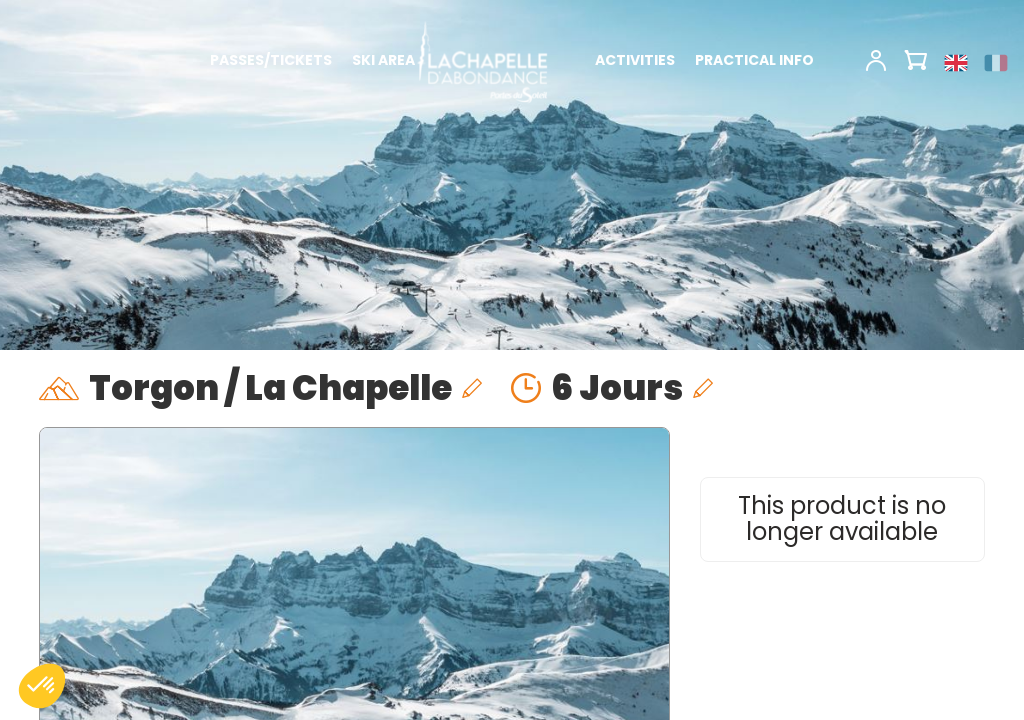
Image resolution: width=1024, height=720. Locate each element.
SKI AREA (383, 60)
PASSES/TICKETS (271, 60)
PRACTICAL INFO (754, 60)
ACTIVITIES (635, 60)
